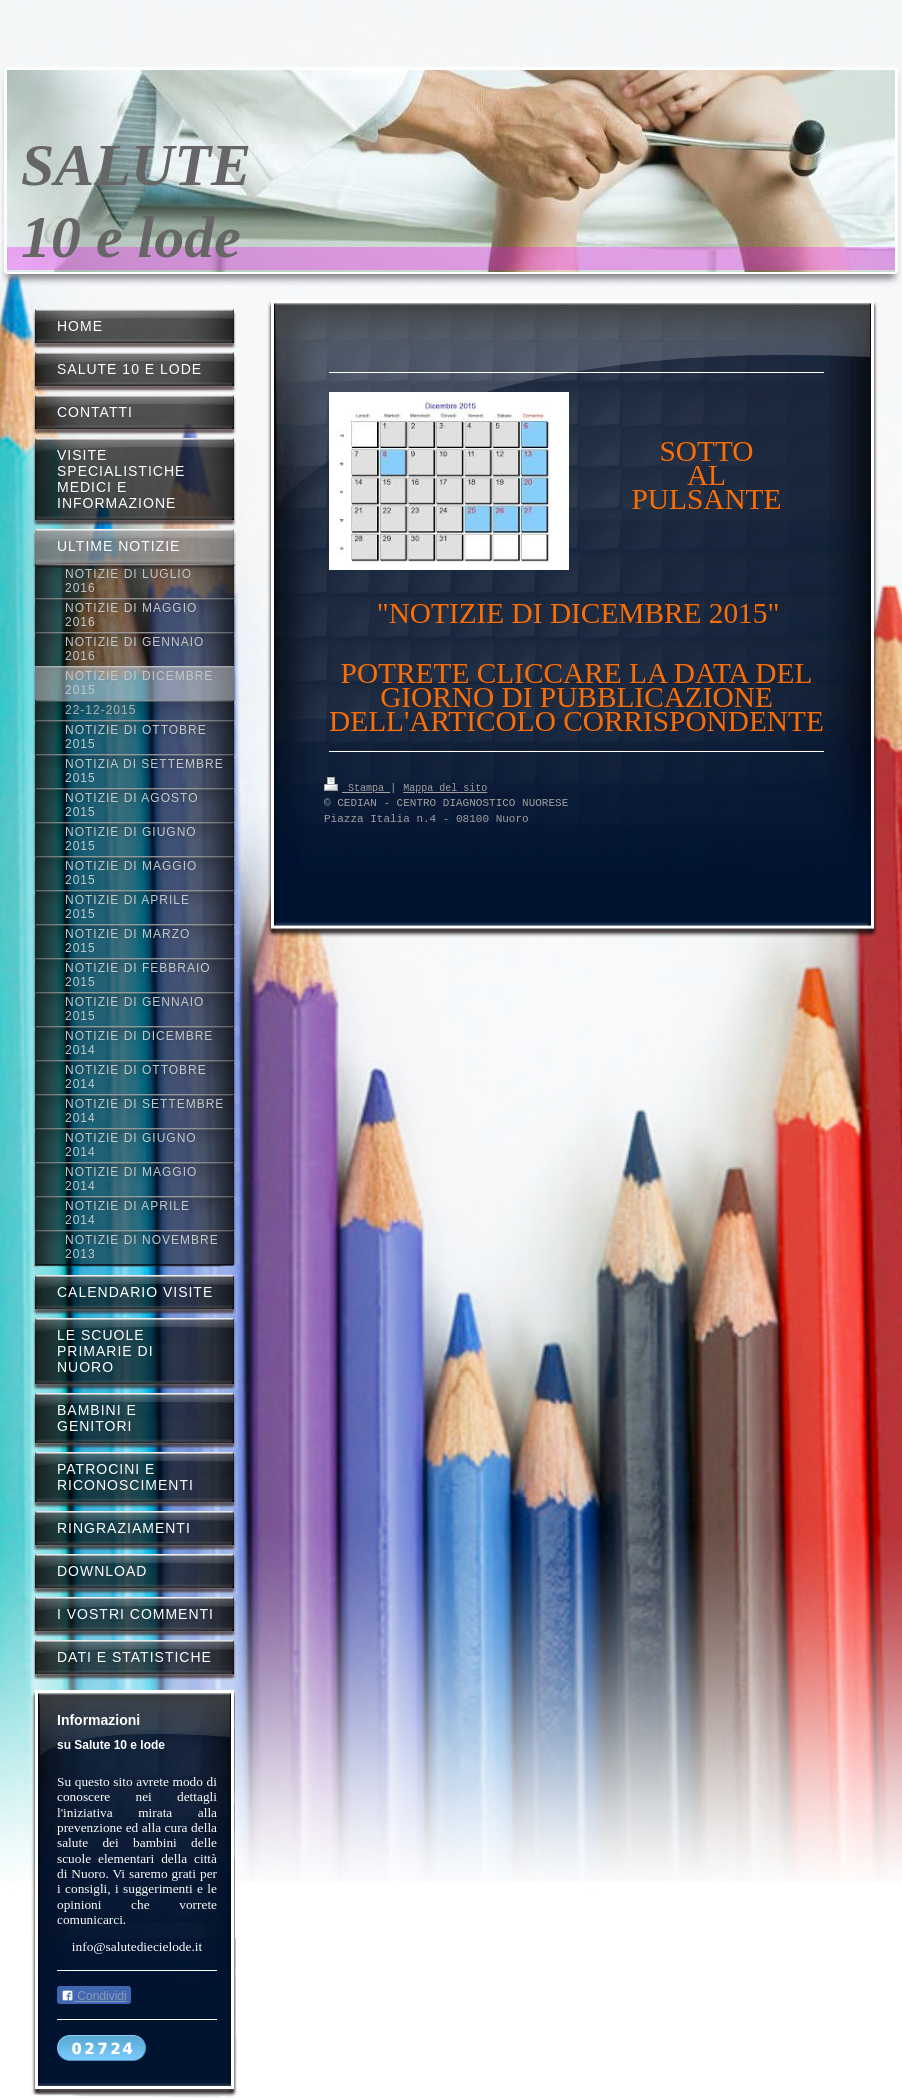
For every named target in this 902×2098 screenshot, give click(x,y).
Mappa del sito (445, 787)
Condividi (94, 1996)
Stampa (357, 787)
